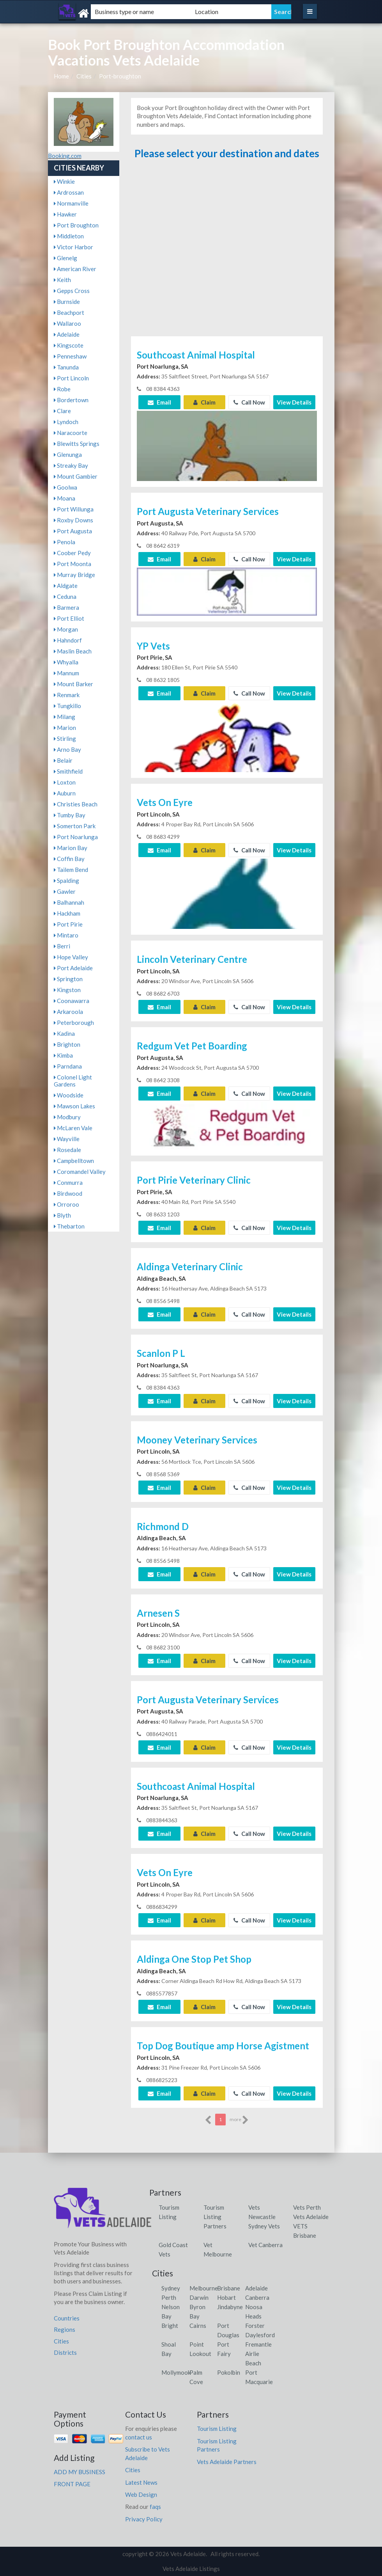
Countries (67, 2318)
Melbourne (203, 2288)
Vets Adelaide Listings (191, 2568)
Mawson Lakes (74, 1106)
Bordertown (71, 399)
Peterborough (74, 1022)
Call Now (249, 402)
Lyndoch (66, 421)
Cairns (197, 2325)
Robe (62, 388)
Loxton (65, 782)
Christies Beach (75, 804)
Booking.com (64, 155)
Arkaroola (68, 1011)
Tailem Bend (71, 869)
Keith (62, 279)
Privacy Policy (144, 2519)
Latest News (141, 2482)
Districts (65, 2352)
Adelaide (67, 334)
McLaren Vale (73, 1127)
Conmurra (68, 1182)
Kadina (64, 1033)
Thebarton (69, 1226)
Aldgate (66, 585)
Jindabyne (230, 2306)
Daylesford (260, 2334)
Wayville (67, 1138)
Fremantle (258, 2344)
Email (159, 402)
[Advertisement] (226, 251)
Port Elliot (69, 618)
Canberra (257, 2297)
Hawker (65, 214)
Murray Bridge (74, 574)
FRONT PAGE (72, 2483)
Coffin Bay (69, 858)
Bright (169, 2325)
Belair (63, 760)
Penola (64, 541)
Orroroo (66, 1204)
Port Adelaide (73, 967)
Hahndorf (68, 640)
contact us (138, 2437)
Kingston (67, 989)
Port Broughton (76, 225)
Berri (62, 946)
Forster (255, 2325)
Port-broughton (120, 76)
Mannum (66, 672)
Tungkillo (67, 705)
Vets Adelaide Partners (226, 2461)
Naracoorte (70, 432)
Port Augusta (73, 530)
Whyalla (66, 662)
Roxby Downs (73, 520)
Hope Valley (71, 956)
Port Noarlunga (76, 836)
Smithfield (68, 771)
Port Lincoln (71, 378)
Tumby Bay (69, 814)
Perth (168, 2297)
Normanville (71, 203)
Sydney (170, 2288)
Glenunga (68, 454)
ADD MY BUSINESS (79, 2471)
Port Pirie (68, 924)
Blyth (62, 1215)
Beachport (69, 312)
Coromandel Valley (80, 1171)
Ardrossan (69, 192)
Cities (84, 76)
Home (61, 76)
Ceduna (65, 596)
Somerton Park (75, 825)
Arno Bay (67, 749)
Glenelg (65, 257)
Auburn (65, 793)
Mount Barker (73, 683)
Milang (64, 716)
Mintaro (66, 935)
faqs (155, 2506)
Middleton (69, 236)
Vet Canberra (265, 2244)
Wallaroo (67, 323)
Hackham (67, 913)
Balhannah (69, 902)
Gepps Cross (72, 290)
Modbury (67, 1116)
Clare (62, 410)
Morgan (66, 629)
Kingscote (68, 345)
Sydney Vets (264, 2226)
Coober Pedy (72, 552)
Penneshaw (70, 356)
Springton (68, 978)
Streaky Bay (71, 465)
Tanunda (66, 367)
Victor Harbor (73, 246)
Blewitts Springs (76, 443)
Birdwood (68, 1193)
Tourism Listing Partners (214, 2217)
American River (75, 268)
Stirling (65, 738)
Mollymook (176, 2372)
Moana (64, 498)
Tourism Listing (217, 2428)
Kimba (63, 1055)
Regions (64, 2329)
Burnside (67, 301)
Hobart (226, 2297)
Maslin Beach (73, 651)
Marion (65, 727)
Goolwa (65, 487)
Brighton (67, 1044)
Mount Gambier (75, 476)
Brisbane (228, 2288)
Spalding (66, 880)
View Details (294, 402)
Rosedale (67, 1149)
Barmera (66, 607)
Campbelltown (74, 1160)
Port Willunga (74, 509)
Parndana (68, 1066)
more (239, 2120)
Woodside (68, 1095)
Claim (204, 402)
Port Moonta (72, 563)
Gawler (65, 891)
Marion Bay (70, 847)
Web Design (141, 2494)
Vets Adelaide (311, 2216)
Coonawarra (71, 1000)
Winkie (64, 181)
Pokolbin (228, 2372)
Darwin (199, 2297)
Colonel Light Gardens (73, 1081)
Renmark (67, 694)
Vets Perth (307, 2207)
